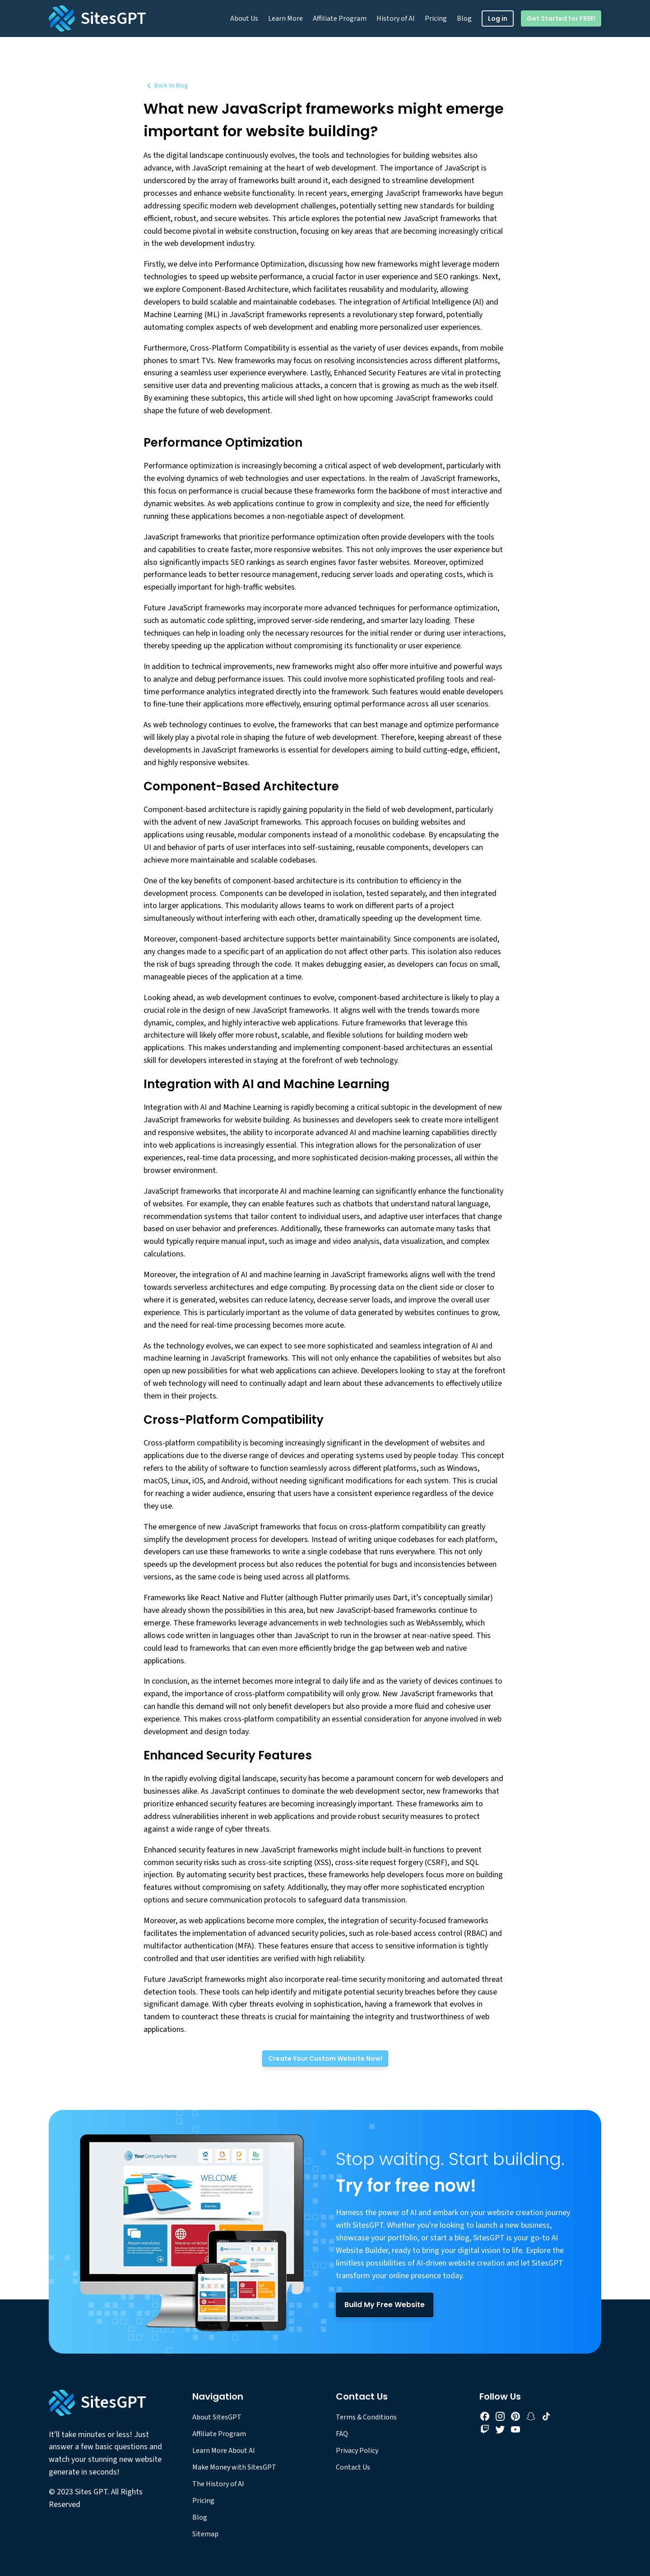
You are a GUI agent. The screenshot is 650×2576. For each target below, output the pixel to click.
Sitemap (205, 2534)
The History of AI (218, 2484)
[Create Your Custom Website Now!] (325, 2058)
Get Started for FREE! (561, 18)
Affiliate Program (340, 18)
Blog (464, 18)
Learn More (285, 18)
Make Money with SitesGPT (234, 2467)
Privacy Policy (357, 2451)
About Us (244, 18)
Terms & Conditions (366, 2417)
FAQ (342, 2434)
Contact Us (353, 2467)
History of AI (395, 18)
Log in (497, 18)
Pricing (436, 18)
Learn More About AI (223, 2451)
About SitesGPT (216, 2417)
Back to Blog (166, 85)
